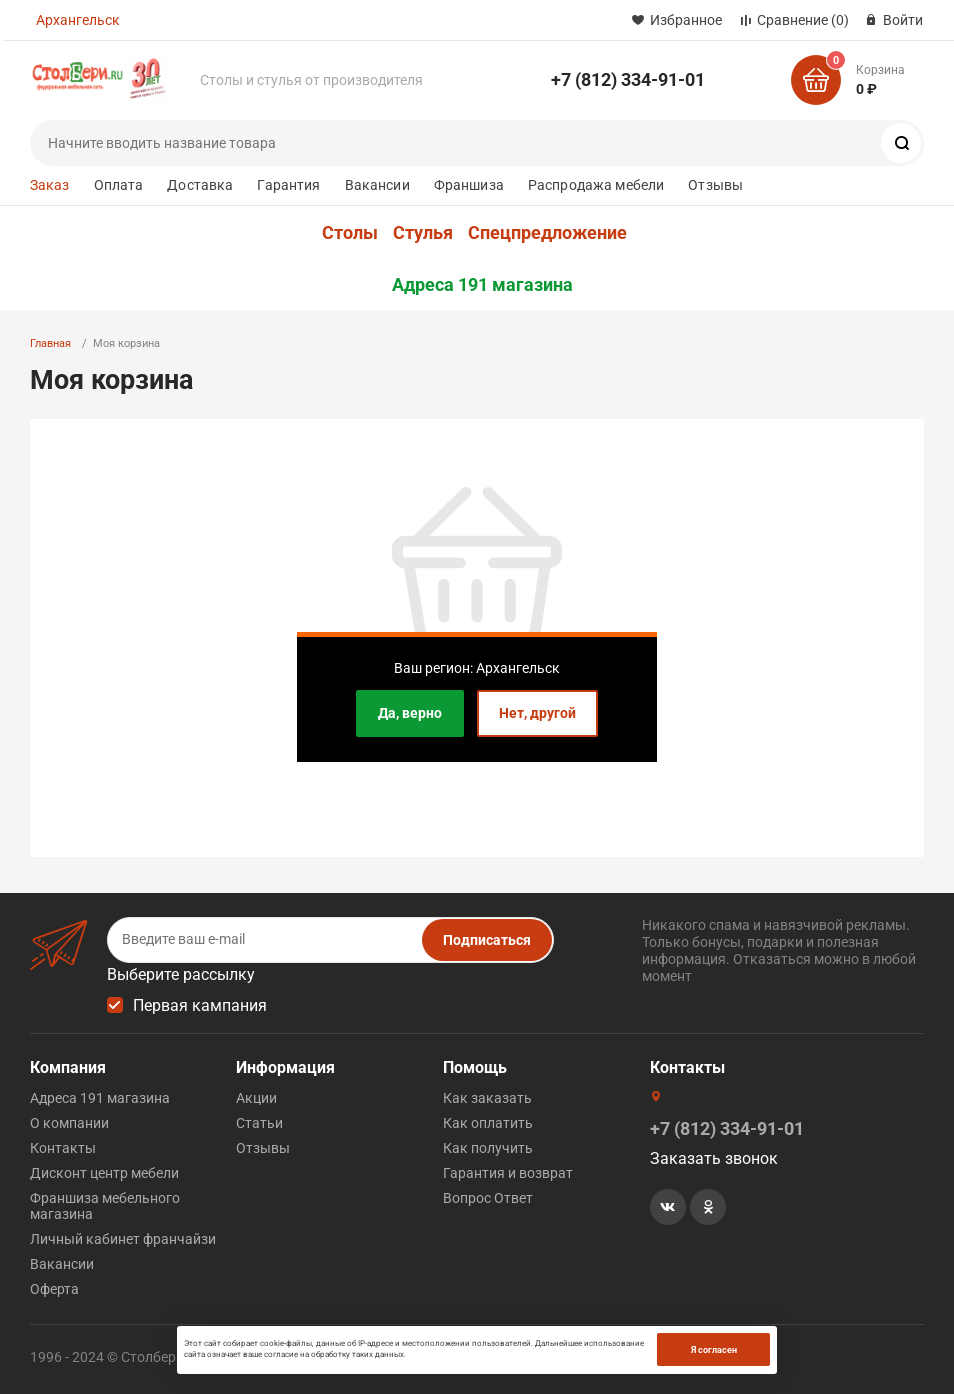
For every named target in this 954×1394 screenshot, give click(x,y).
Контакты (63, 1148)
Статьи (259, 1123)
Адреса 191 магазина (482, 285)
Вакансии (377, 185)
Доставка (200, 185)
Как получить (488, 1148)
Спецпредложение (547, 233)
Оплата (119, 185)
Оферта (54, 1289)
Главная (50, 343)
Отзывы (715, 185)
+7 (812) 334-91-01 (628, 79)
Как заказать (487, 1098)
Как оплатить (488, 1123)
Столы (350, 233)
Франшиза (469, 185)
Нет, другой (537, 713)
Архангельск (78, 20)
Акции (256, 1098)
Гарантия (288, 185)
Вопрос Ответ (488, 1198)
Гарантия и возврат (508, 1173)
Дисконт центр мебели (104, 1173)
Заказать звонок (714, 1158)
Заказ (50, 185)
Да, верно (410, 713)
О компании (69, 1123)
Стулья (423, 233)
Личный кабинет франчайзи (123, 1239)
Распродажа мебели (596, 185)
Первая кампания (200, 1005)
